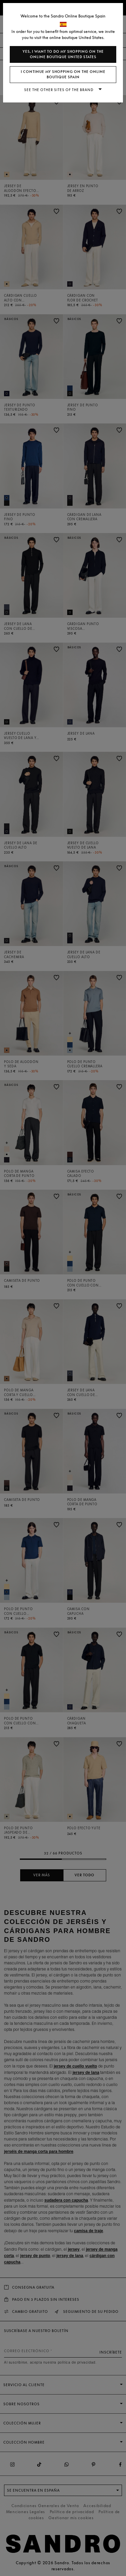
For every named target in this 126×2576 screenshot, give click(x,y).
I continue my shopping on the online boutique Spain (63, 74)
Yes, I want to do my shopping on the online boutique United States (63, 54)
